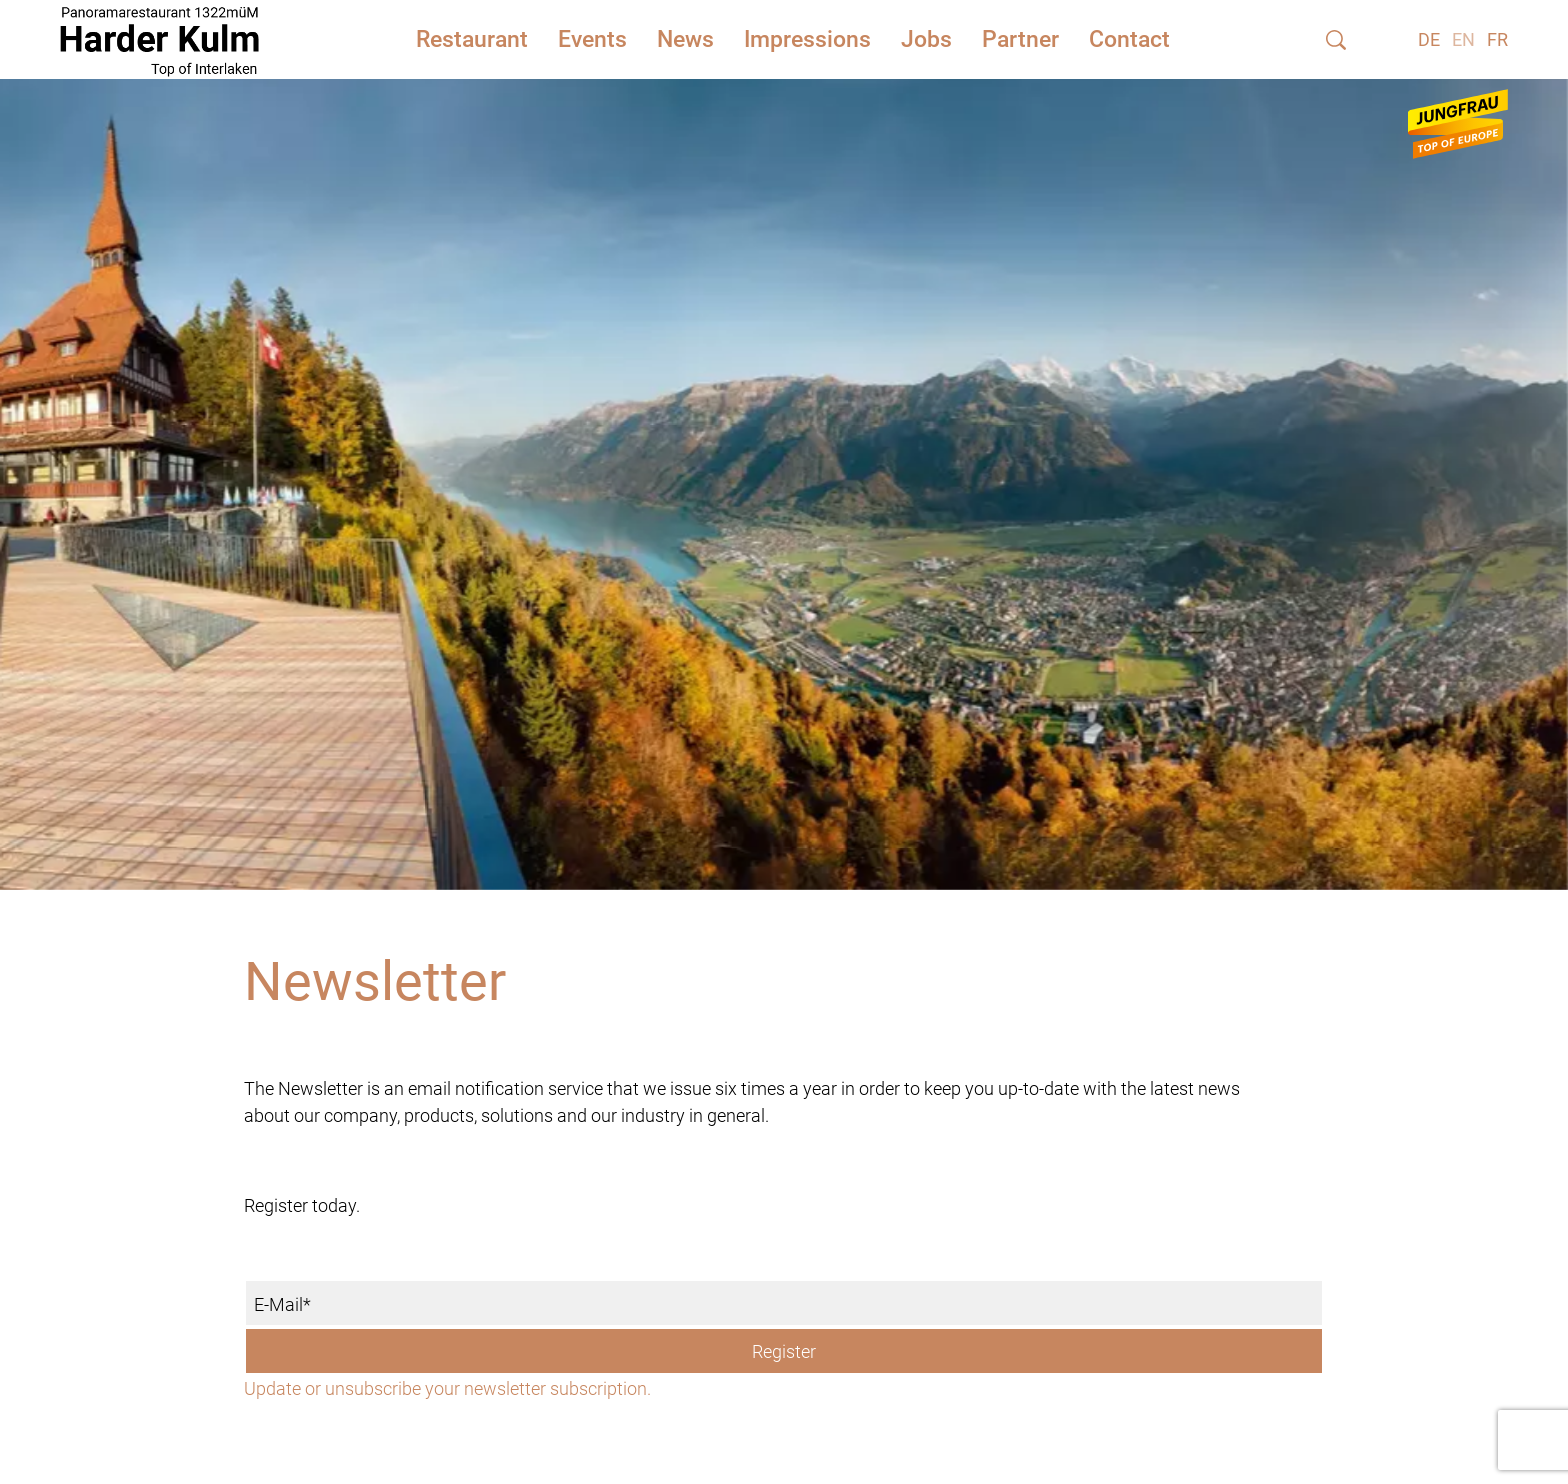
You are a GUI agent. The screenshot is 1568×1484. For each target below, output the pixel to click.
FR (1497, 39)
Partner (1020, 39)
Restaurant (472, 39)
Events (592, 39)
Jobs (926, 39)
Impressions (807, 39)
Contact (1129, 39)
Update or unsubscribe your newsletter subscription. (447, 1388)
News (685, 39)
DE (1429, 39)
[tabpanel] (784, 460)
